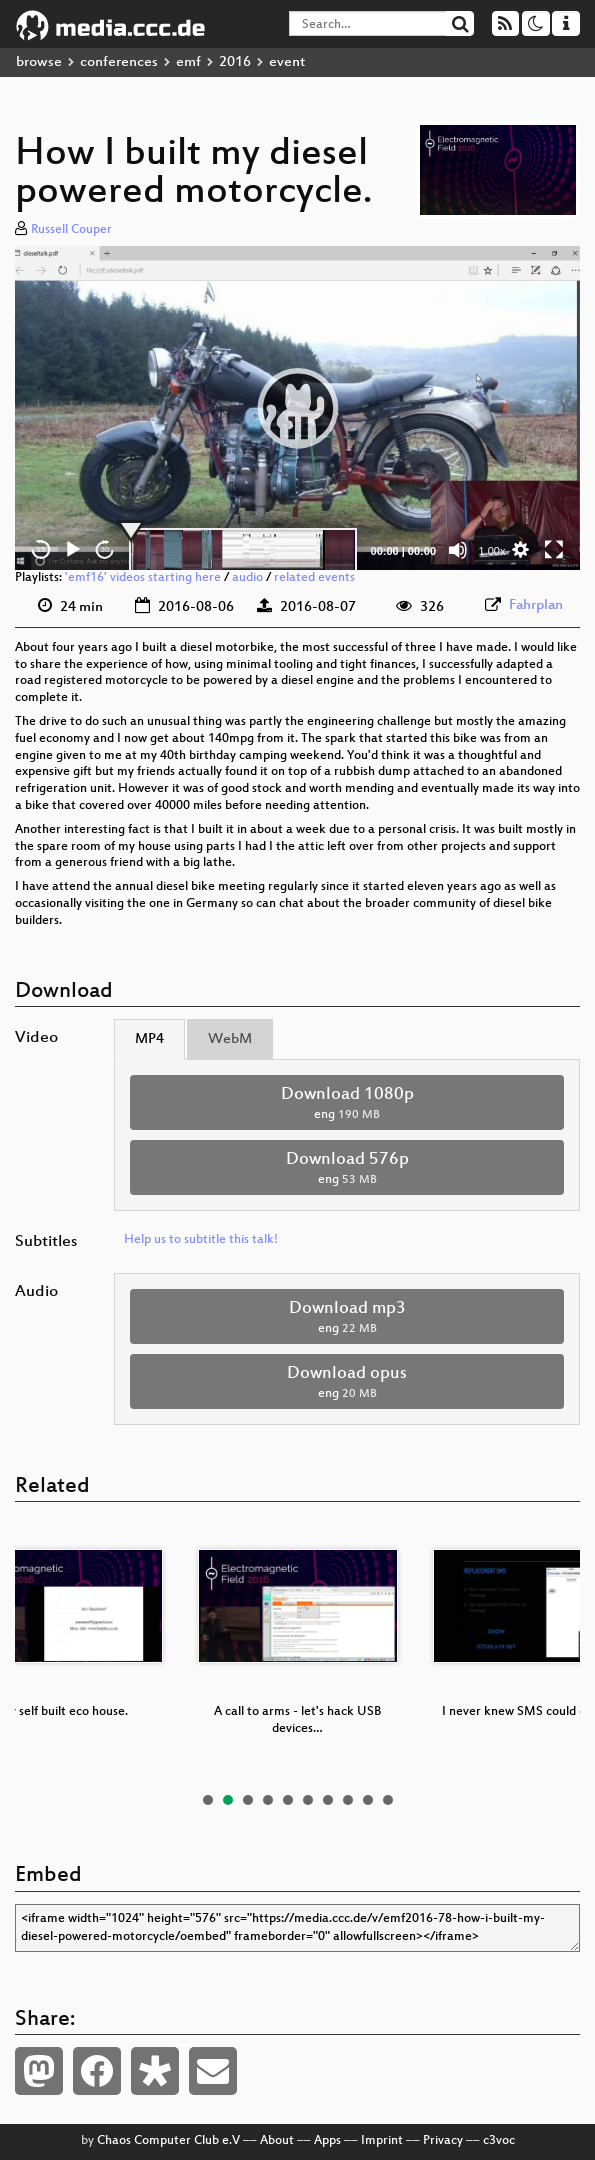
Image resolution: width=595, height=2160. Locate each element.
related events (314, 578)
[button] (298, 408)
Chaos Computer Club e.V (168, 2141)
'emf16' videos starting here (143, 578)
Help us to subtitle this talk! (201, 1240)
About (277, 2141)
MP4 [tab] (149, 1039)
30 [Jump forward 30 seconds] (105, 549)
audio (247, 578)
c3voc (499, 2141)
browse (39, 62)
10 (388, 1800)
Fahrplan (536, 605)
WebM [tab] (230, 1039)
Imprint (382, 2141)
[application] (297, 408)
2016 (235, 62)
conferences (119, 62)
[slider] (243, 550)
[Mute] (458, 550)
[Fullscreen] (554, 550)
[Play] (73, 550)
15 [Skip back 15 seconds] (41, 549)
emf (188, 62)
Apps (327, 2141)
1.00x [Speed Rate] (492, 551)
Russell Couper (71, 230)
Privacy (443, 2141)
